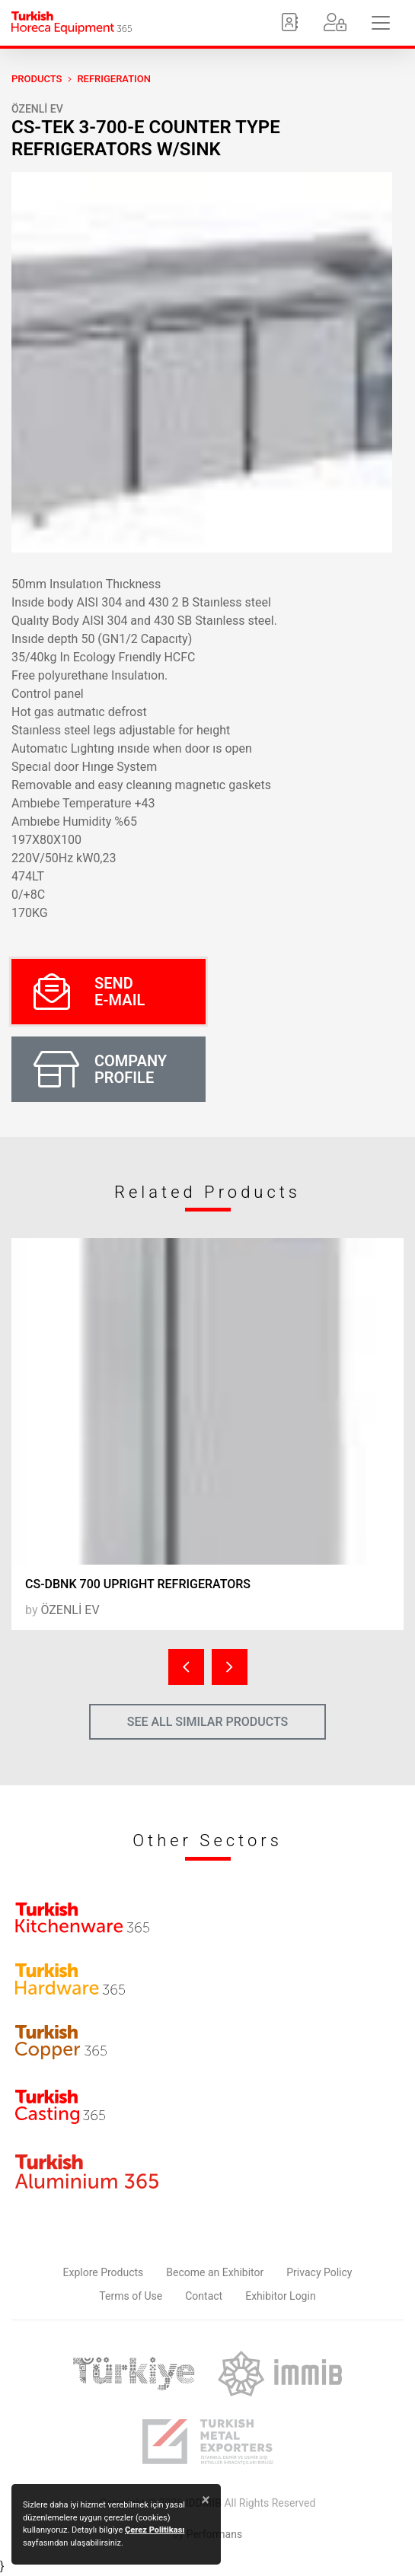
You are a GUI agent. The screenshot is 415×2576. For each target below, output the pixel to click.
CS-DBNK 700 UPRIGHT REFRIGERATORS (138, 1584)
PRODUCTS (36, 78)
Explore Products (103, 2272)
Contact (203, 2296)
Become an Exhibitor (214, 2272)
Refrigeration (114, 78)
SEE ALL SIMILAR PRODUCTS (208, 1722)
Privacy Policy (319, 2272)
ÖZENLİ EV (37, 109)
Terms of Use (130, 2296)
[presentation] (186, 1667)
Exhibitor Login (280, 2296)
